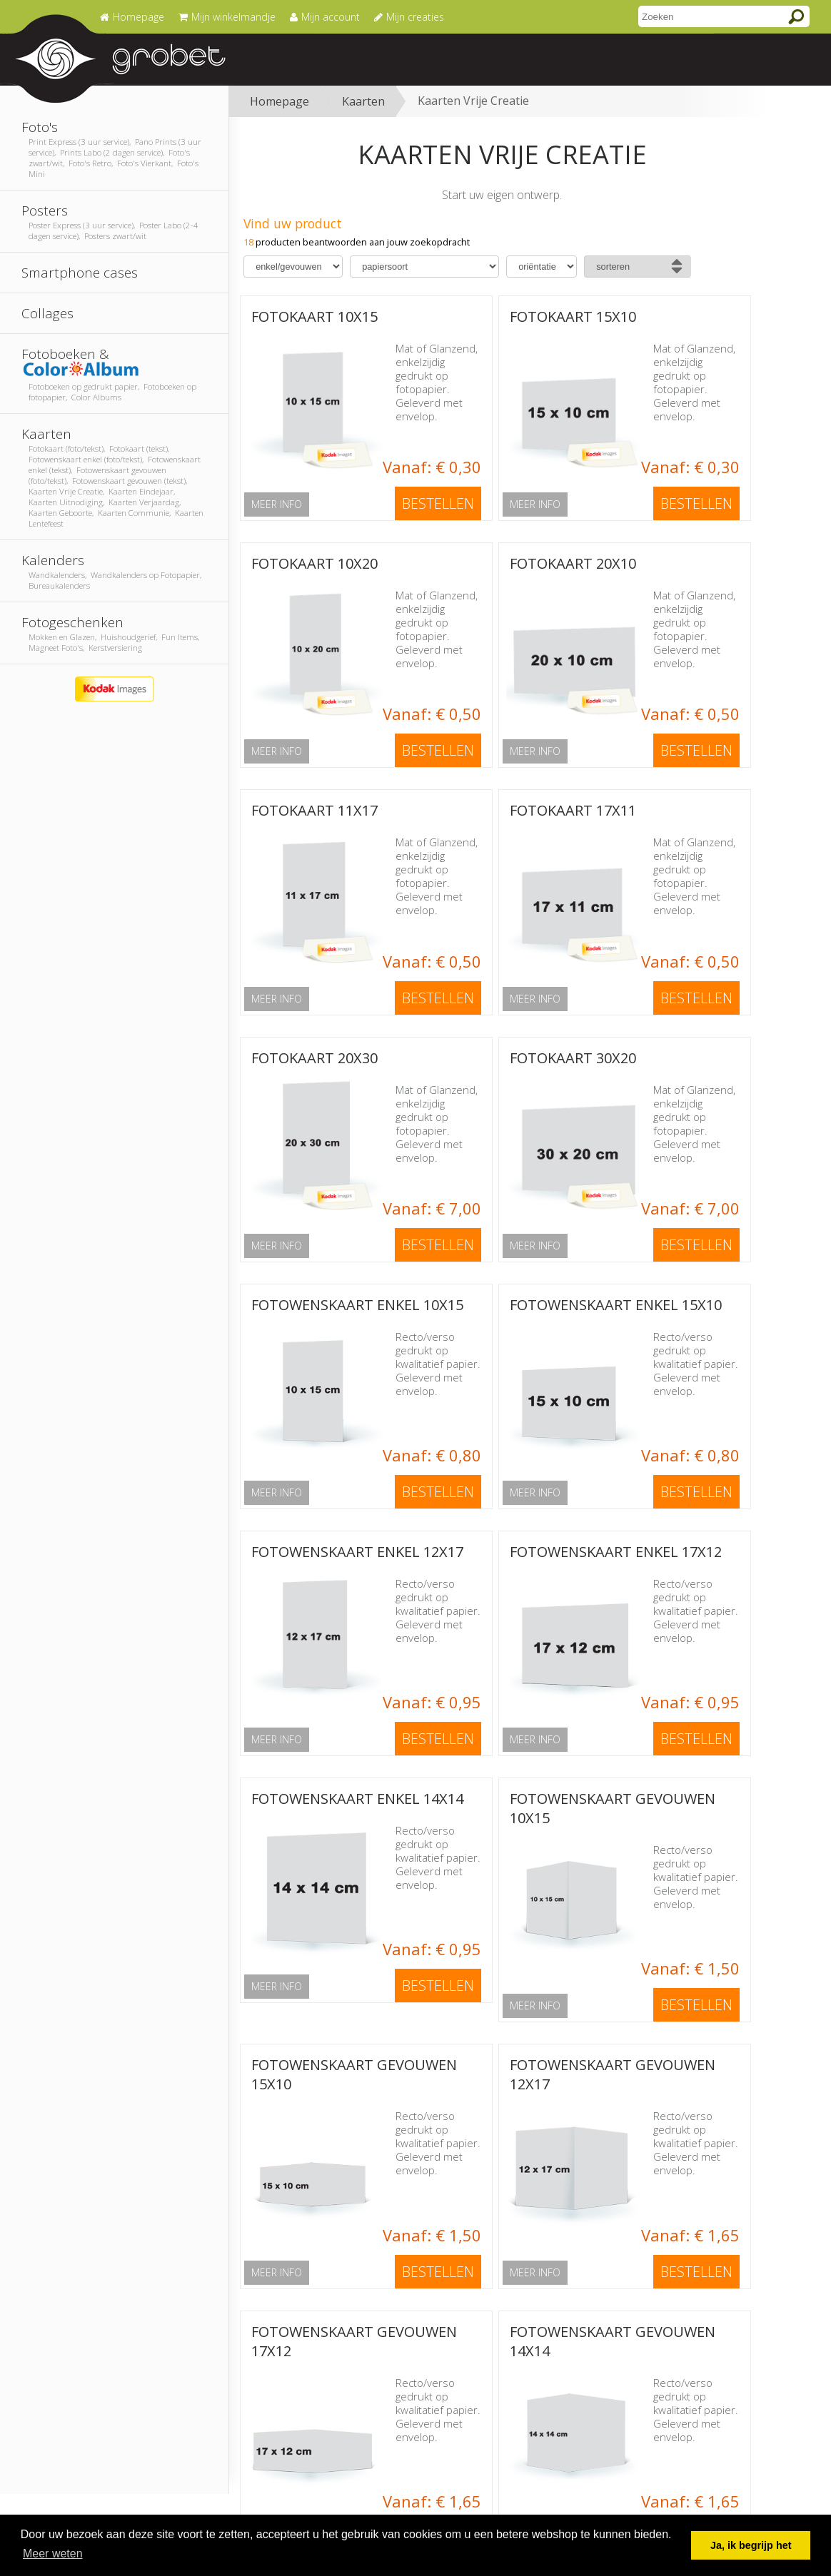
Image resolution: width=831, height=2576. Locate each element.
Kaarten (363, 101)
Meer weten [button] (53, 2553)
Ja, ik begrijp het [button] (751, 2545)
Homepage (279, 101)
